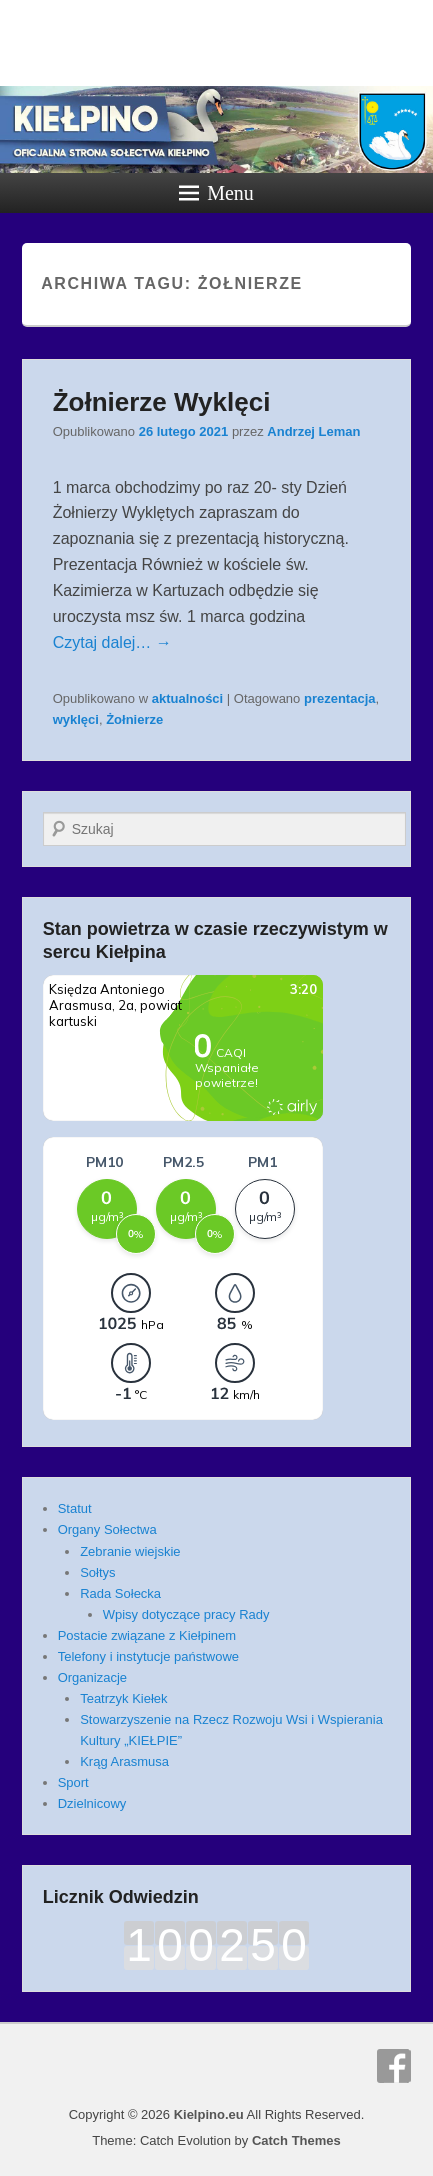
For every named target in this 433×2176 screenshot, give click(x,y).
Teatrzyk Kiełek (123, 1698)
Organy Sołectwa (107, 1529)
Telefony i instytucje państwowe (148, 1656)
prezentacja (340, 698)
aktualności (188, 698)
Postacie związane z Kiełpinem (147, 1635)
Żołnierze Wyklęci (162, 402)
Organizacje (92, 1677)
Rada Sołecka (120, 1593)
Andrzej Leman (313, 431)
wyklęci (76, 719)
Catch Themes (296, 2140)
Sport (73, 1782)
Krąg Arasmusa (124, 1761)
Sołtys (97, 1572)
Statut (75, 1508)
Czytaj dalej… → (112, 642)
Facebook (394, 2066)
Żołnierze (134, 719)
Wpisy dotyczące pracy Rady (186, 1614)
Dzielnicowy (92, 1803)
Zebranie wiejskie (130, 1551)
